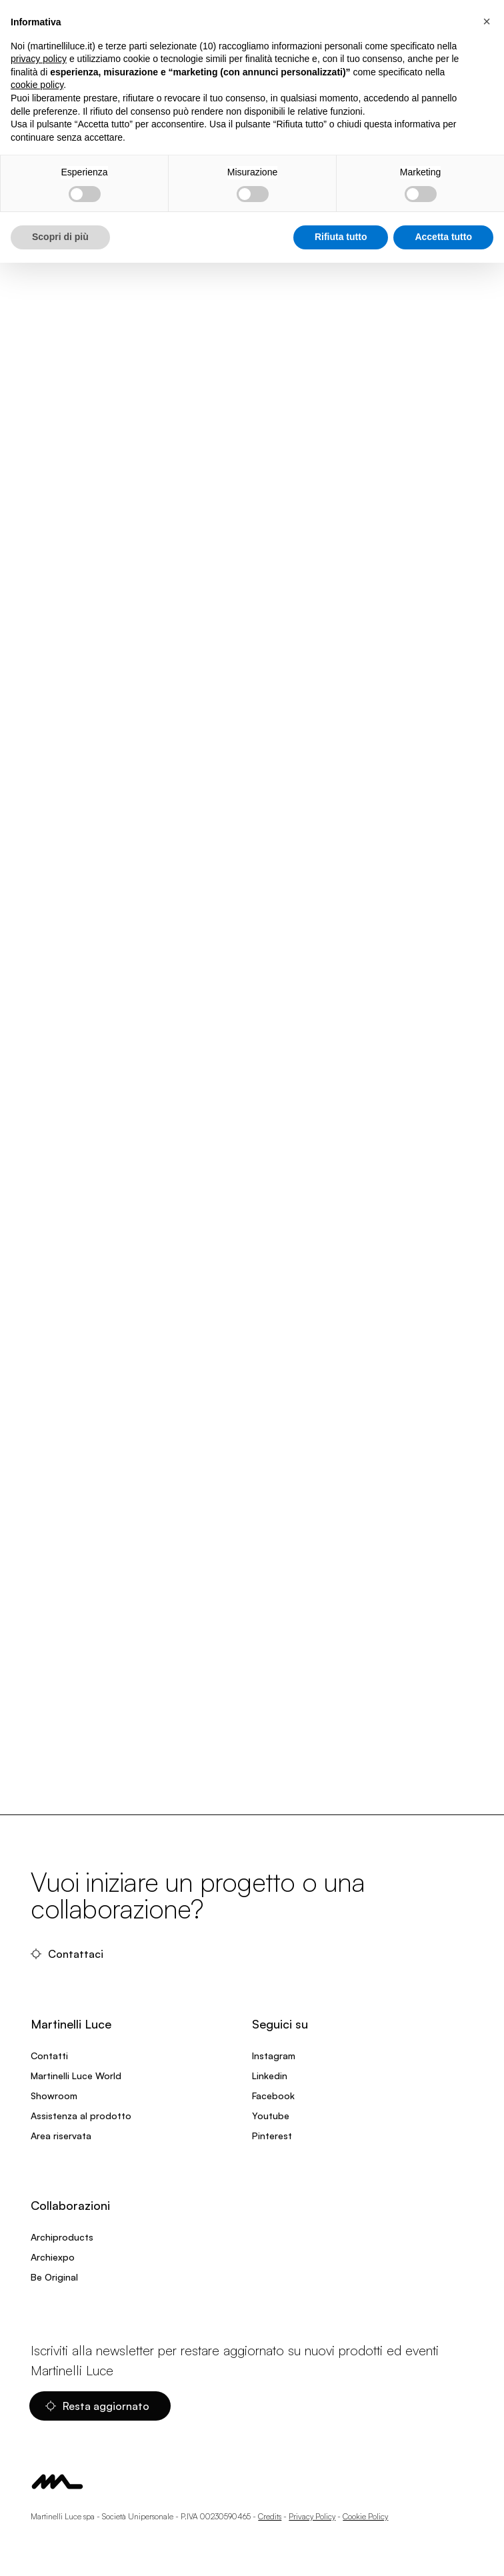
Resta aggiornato (97, 2406)
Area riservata (61, 2135)
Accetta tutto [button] (443, 236)
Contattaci (67, 1954)
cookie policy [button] (37, 84)
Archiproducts (62, 2237)
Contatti (49, 2055)
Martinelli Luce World (76, 2075)
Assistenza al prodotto (81, 2115)
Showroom (54, 2095)
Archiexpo (53, 2257)
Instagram (273, 2055)
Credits (269, 2516)
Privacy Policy (312, 2516)
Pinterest (272, 2135)
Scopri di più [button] (60, 236)
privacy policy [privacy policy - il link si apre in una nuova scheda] (39, 58)
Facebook (273, 2095)
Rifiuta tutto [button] (341, 236)
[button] (486, 21)
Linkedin (269, 2075)
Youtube (270, 2115)
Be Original (54, 2277)
